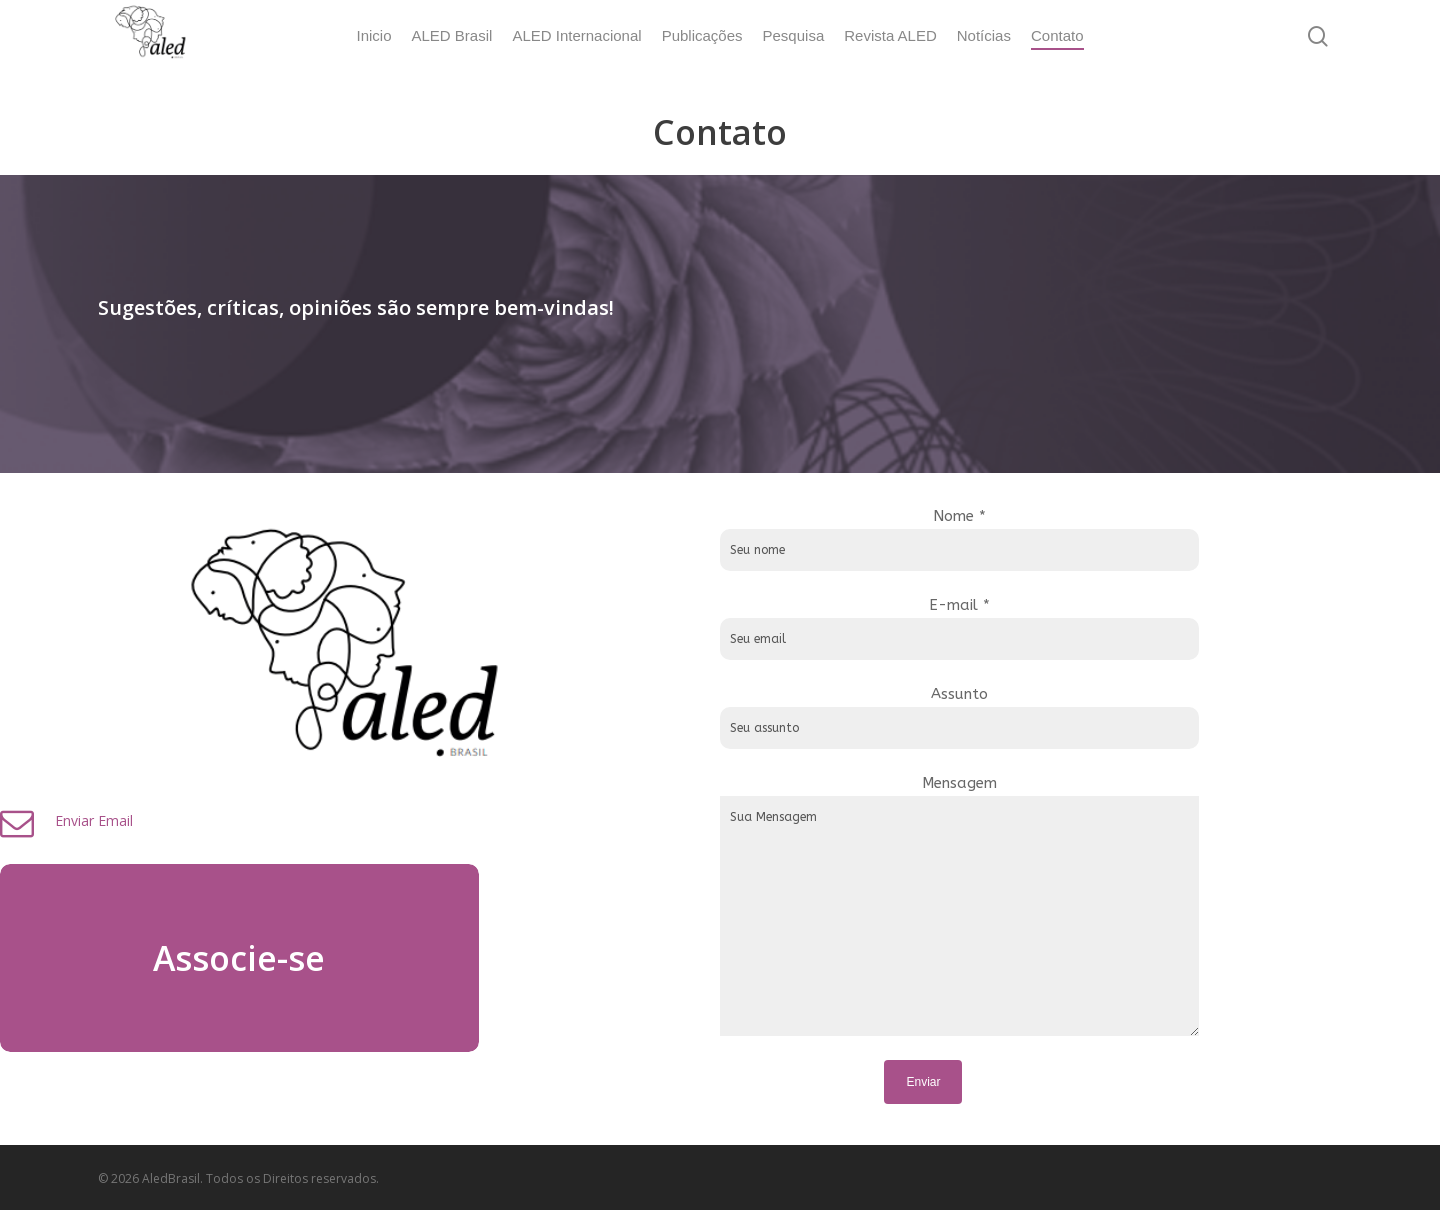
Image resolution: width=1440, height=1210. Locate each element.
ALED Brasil (452, 35)
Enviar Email (333, 820)
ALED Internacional (576, 35)
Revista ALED (890, 35)
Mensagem (1079, 906)
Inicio (373, 35)
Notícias (984, 35)
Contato (1057, 35)
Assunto (1079, 717)
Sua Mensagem (1079, 916)
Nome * (1079, 539)
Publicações (702, 35)
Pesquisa (794, 35)
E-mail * (1079, 628)
